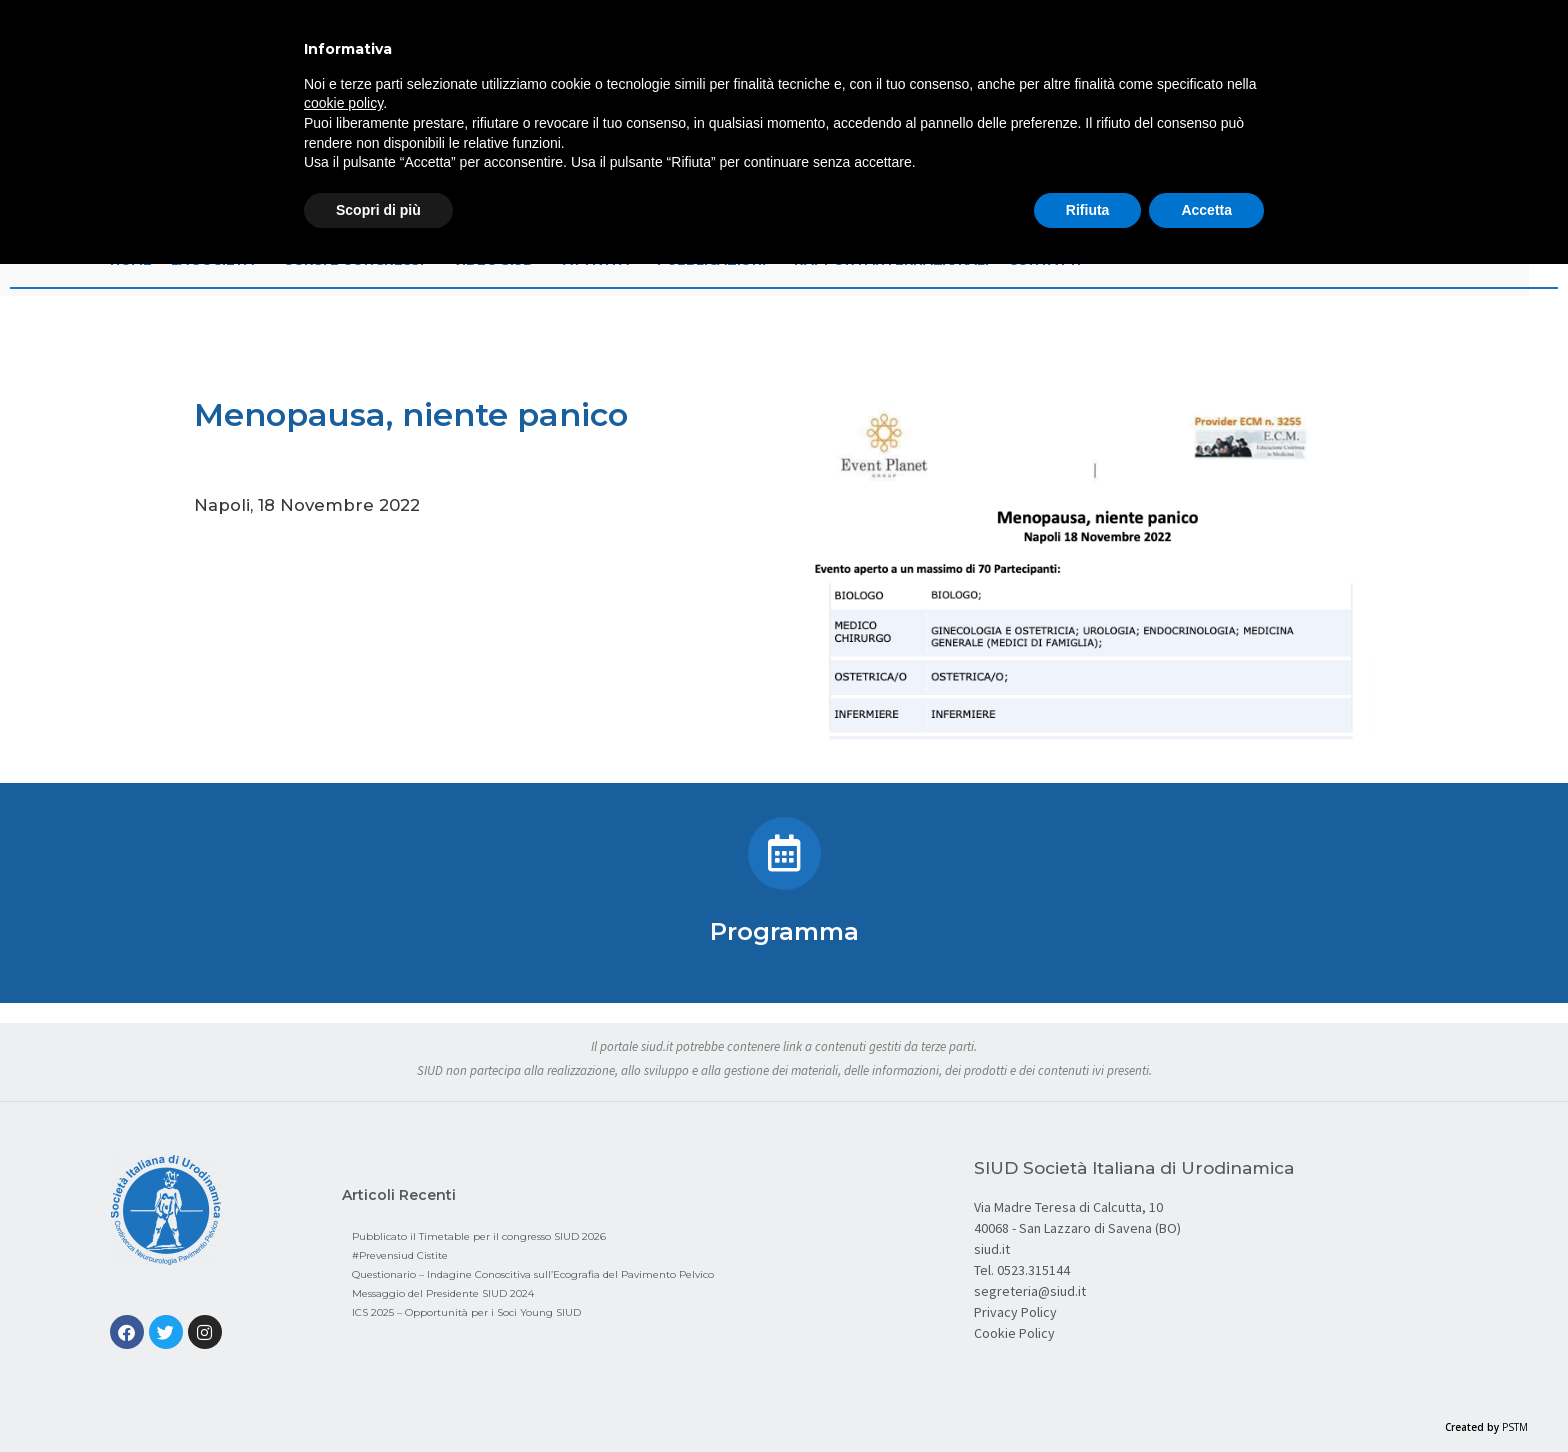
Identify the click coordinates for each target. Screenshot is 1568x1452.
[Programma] (784, 853)
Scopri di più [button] (378, 210)
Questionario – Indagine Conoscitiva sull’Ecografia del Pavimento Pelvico (533, 1274)
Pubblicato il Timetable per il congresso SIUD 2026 (479, 1236)
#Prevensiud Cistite (400, 1255)
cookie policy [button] (343, 103)
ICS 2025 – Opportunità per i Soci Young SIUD (466, 1312)
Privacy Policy (1015, 1312)
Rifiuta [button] (1088, 210)
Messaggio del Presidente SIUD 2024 (443, 1293)
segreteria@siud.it (1030, 1291)
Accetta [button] (1206, 210)
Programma (784, 931)
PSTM (1515, 1427)
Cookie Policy (1014, 1333)
